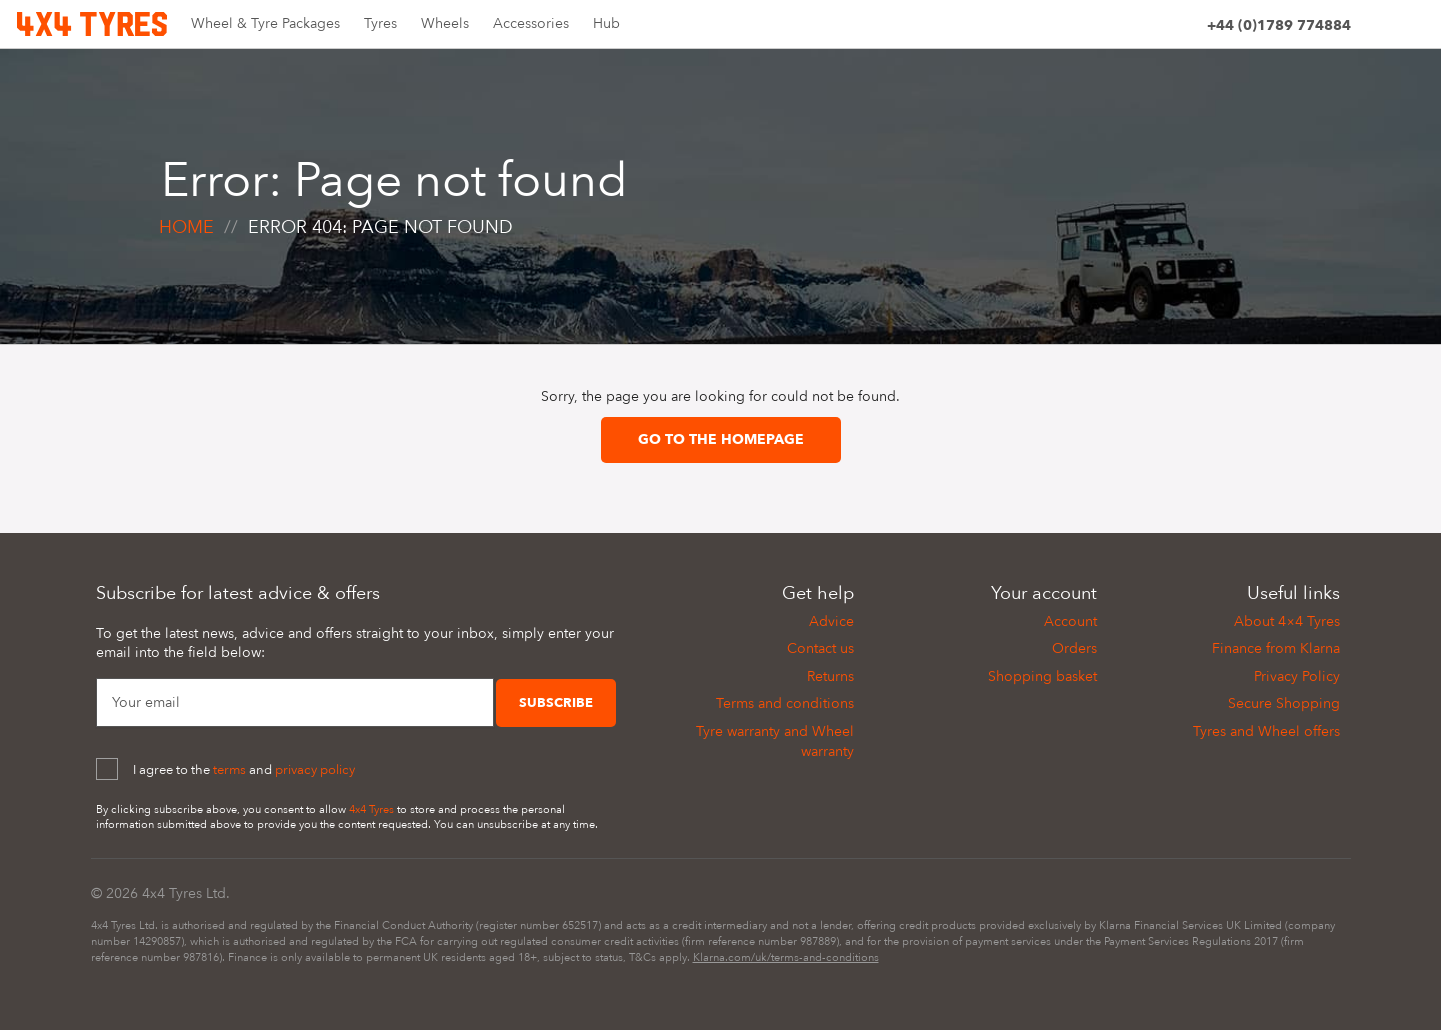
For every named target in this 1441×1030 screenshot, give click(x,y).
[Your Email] (295, 703)
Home (186, 227)
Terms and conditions (785, 703)
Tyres (380, 23)
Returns (830, 676)
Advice (831, 621)
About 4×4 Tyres (1287, 621)
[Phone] (1279, 28)
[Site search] (1375, 28)
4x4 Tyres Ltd (184, 893)
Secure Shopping (1284, 703)
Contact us (820, 648)
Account (1070, 621)
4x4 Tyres (371, 809)
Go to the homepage (721, 439)
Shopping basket (1042, 676)
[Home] (92, 22)
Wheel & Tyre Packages (265, 23)
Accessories (531, 23)
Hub (606, 23)
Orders (1074, 648)
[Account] (1182, 28)
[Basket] (1412, 28)
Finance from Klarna (1276, 648)
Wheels (445, 23)
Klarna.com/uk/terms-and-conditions (786, 957)
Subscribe (556, 703)
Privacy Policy (1297, 676)
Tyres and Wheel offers (1266, 731)
